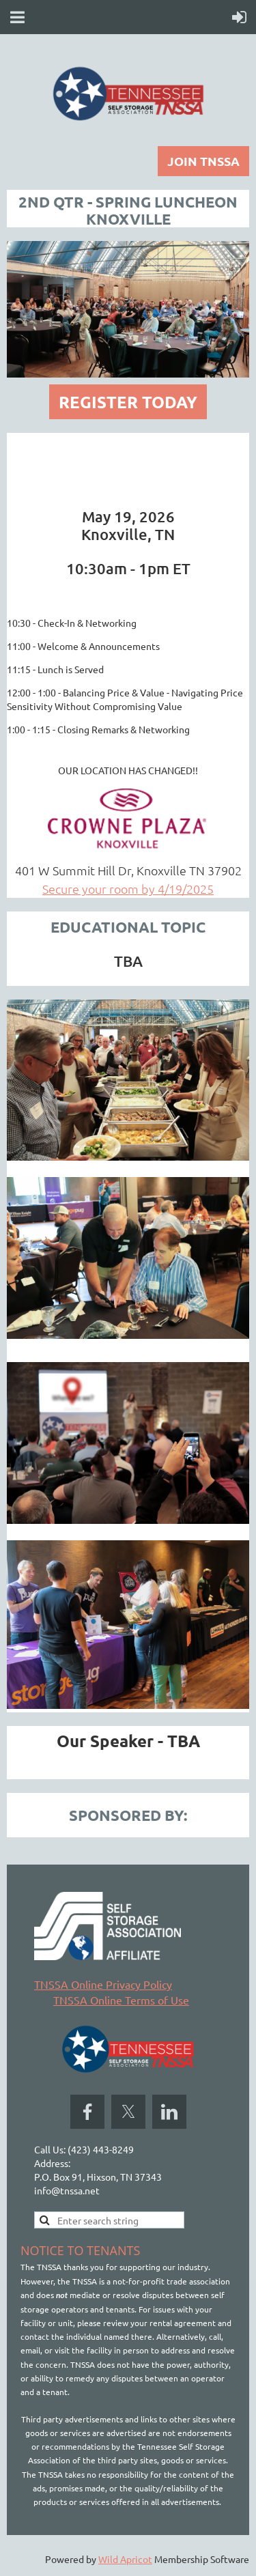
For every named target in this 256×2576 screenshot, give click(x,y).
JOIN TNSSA (203, 161)
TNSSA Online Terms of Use (121, 2000)
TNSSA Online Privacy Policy (103, 1984)
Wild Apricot (125, 2559)
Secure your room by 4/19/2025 (128, 888)
